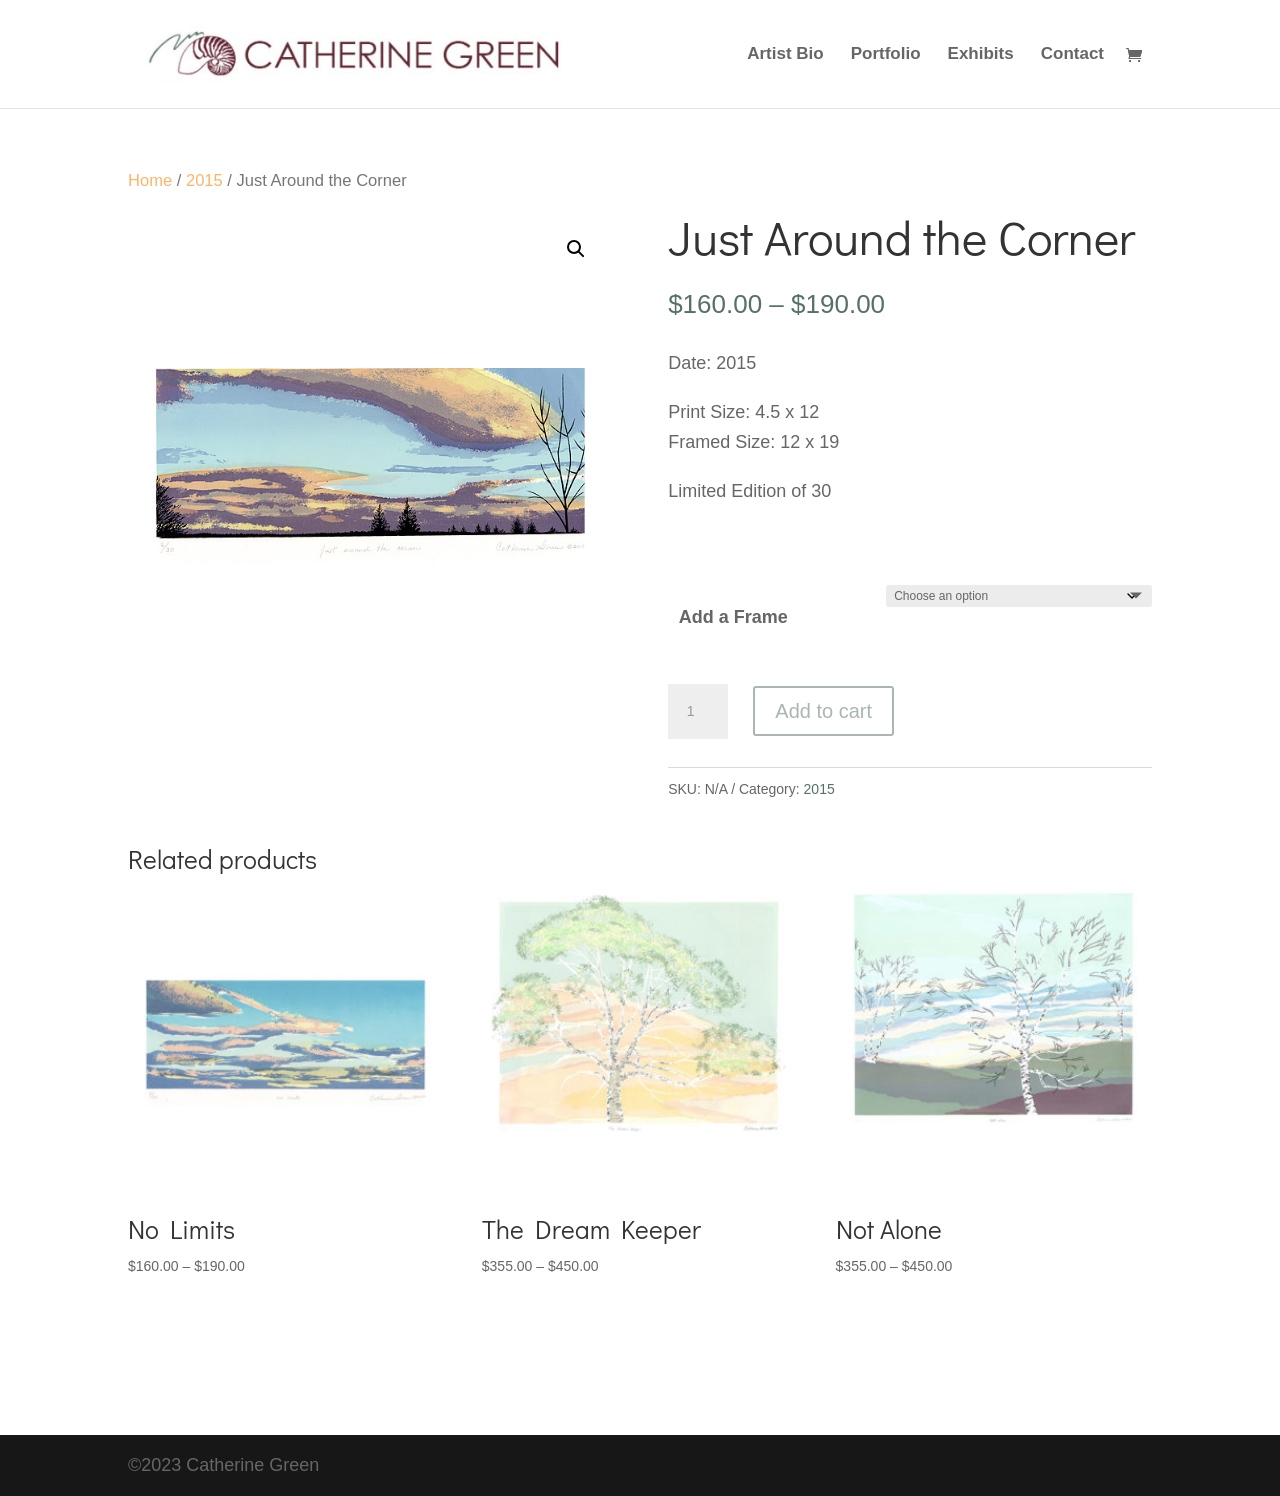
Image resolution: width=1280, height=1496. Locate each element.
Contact (1072, 55)
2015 (204, 180)
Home (150, 180)
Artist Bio (785, 55)
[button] (576, 249)
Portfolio (886, 55)
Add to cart (823, 711)
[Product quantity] (698, 712)
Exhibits (981, 55)
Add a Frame (733, 617)
